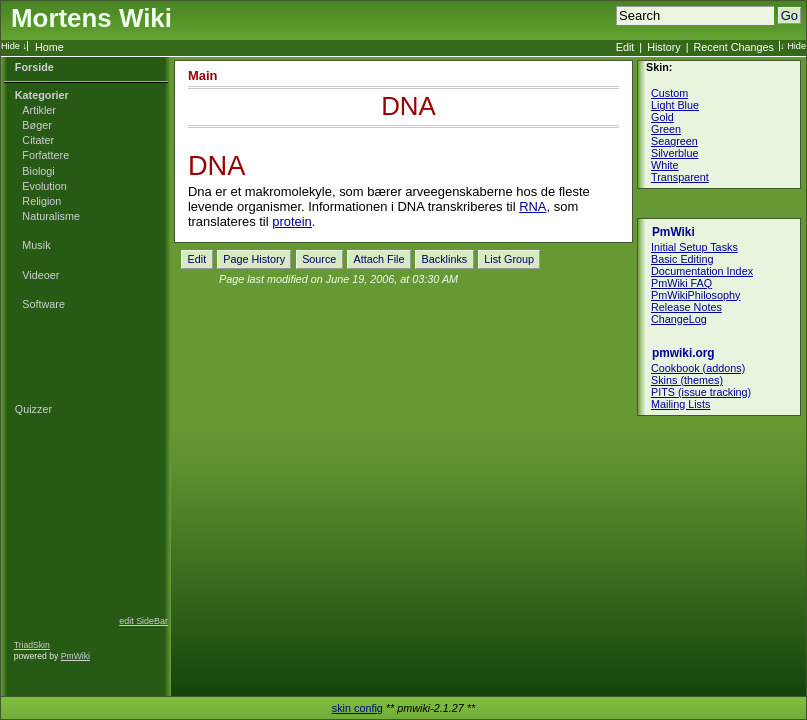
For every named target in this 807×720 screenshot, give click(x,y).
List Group (509, 259)
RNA (532, 206)
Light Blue (675, 105)
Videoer (40, 275)
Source (319, 259)
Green (666, 129)
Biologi (38, 171)
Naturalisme (51, 216)
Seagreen (674, 141)
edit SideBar (143, 621)
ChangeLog (679, 319)
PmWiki (75, 656)
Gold (662, 117)
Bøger (36, 125)
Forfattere (45, 155)
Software (43, 304)
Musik (36, 245)
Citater (38, 140)
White (665, 165)
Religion (41, 201)
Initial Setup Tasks (694, 247)
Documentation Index (702, 271)
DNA (408, 106)
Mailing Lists (680, 404)
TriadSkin (32, 645)
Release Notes (686, 307)
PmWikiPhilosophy (695, 295)
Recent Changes (734, 47)
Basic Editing (682, 259)
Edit (625, 47)
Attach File (378, 259)
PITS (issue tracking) (701, 392)
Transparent (680, 177)
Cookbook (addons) (698, 368)
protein (292, 221)
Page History (254, 259)
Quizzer (33, 409)
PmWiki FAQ (681, 283)
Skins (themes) (687, 380)
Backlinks (445, 259)
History (664, 47)
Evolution (44, 186)
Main (203, 75)
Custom (669, 93)
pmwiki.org (683, 353)
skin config (357, 708)
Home (49, 47)
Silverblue (674, 153)
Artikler (39, 110)
